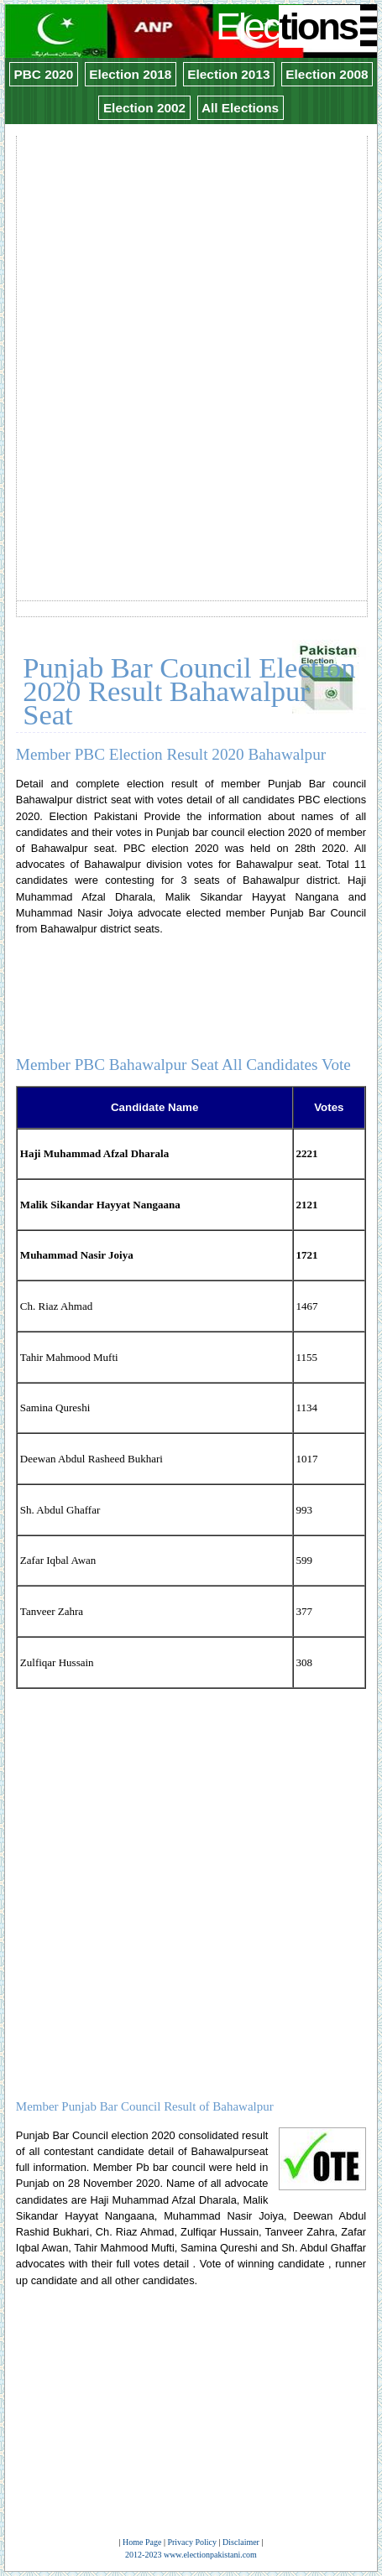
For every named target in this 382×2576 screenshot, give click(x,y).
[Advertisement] (191, 328)
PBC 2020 (43, 74)
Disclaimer (240, 2542)
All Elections (240, 108)
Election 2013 (228, 74)
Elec (288, 26)
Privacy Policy (192, 2542)
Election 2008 (326, 74)
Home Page (142, 2542)
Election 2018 (130, 74)
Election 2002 (144, 108)
